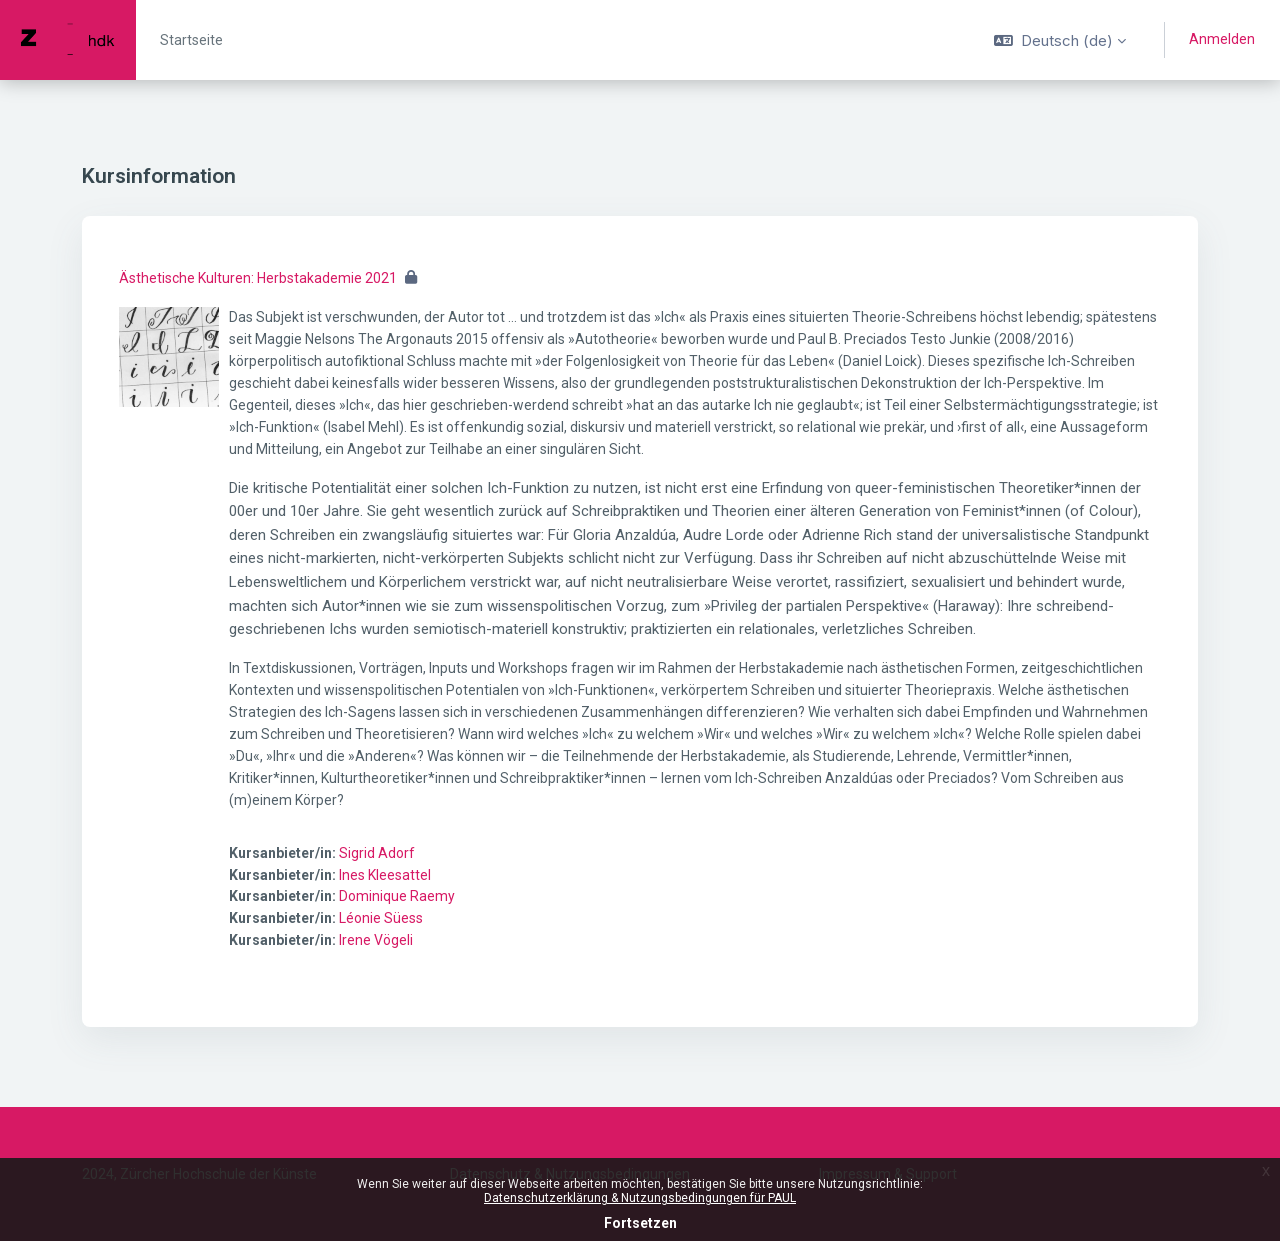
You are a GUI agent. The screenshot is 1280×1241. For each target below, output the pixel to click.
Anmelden (1222, 39)
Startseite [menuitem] (191, 40)
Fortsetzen (640, 1223)
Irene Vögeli (376, 940)
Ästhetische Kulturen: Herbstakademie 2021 (258, 278)
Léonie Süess (381, 918)
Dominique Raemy (397, 896)
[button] (1060, 40)
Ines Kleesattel (385, 875)
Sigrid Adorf (377, 853)
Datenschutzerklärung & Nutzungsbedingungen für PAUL (640, 1198)
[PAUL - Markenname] (68, 40)
